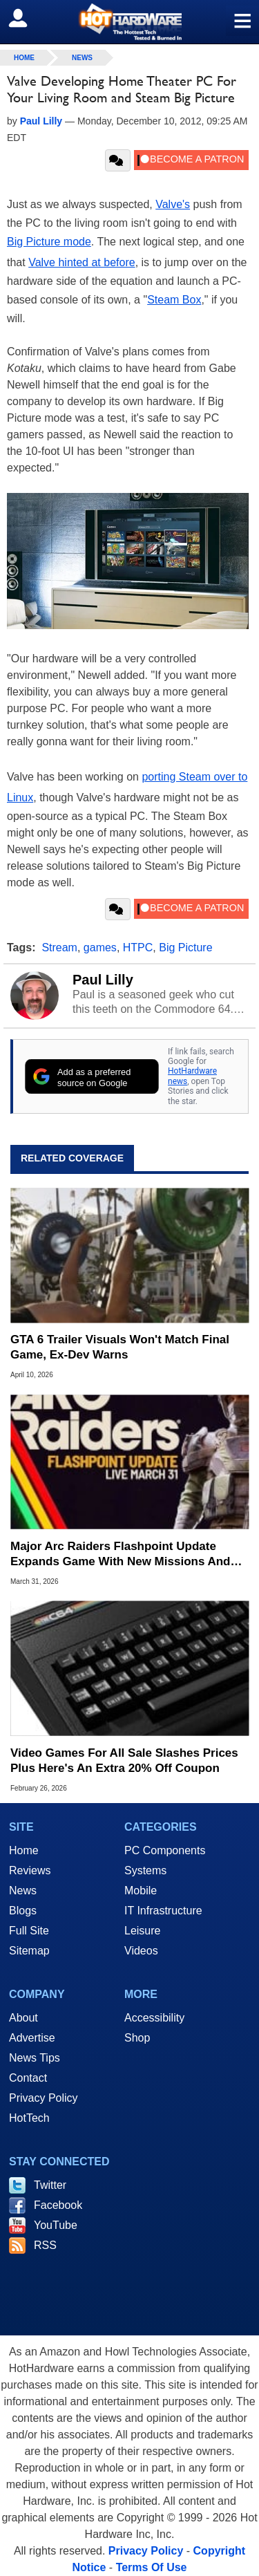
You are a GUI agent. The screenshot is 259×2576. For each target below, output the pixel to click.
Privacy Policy (43, 2098)
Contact (28, 2078)
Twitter (50, 2185)
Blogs (23, 1910)
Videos (141, 1951)
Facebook (58, 2205)
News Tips (34, 2058)
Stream (59, 947)
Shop (137, 2038)
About (23, 2018)
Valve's (172, 204)
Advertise (32, 2038)
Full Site (29, 1930)
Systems (145, 1870)
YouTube (55, 2225)
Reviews (29, 1870)
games (100, 947)
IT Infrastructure (163, 1910)
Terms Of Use (151, 2567)
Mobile (140, 1890)
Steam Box (174, 300)
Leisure (142, 1930)
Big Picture (185, 947)
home (24, 58)
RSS (45, 2245)
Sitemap (29, 1951)
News (82, 58)
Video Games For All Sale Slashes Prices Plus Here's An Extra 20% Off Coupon (124, 1760)
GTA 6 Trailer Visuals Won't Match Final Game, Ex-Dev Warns (119, 1347)
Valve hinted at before (81, 262)
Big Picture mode (49, 242)
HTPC (138, 947)
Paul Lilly (103, 979)
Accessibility (154, 2018)
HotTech (29, 2118)
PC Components (164, 1850)
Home (24, 1850)
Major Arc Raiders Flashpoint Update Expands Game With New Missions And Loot (120, 1554)
